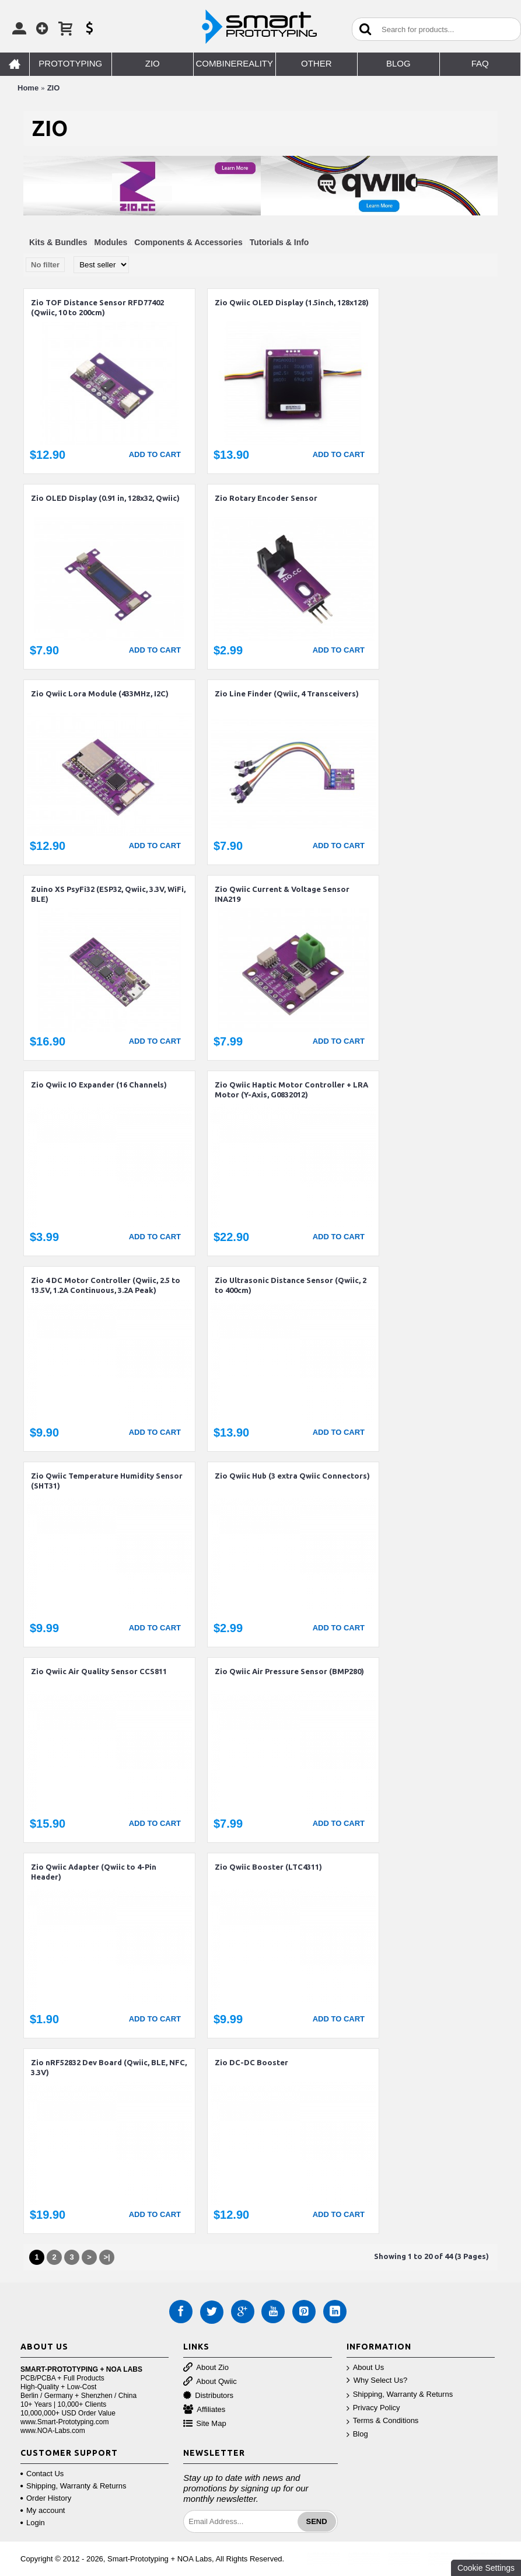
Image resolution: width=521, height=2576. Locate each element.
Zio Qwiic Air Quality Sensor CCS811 (99, 1671)
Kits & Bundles (58, 242)
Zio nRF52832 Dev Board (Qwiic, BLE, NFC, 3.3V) (109, 2067)
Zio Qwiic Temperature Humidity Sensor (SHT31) (107, 1481)
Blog (357, 2434)
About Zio (206, 2368)
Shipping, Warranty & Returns (400, 2395)
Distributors (208, 2396)
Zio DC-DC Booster (251, 2062)
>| (106, 2257)
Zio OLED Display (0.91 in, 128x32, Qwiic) (105, 498)
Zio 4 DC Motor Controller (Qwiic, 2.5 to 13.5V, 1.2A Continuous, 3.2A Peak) (105, 1285)
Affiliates (204, 2410)
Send (316, 2521)
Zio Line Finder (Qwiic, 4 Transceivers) (287, 693)
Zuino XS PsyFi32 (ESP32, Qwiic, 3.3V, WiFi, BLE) (108, 894)
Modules (111, 242)
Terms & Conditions (383, 2421)
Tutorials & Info (279, 242)
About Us (365, 2368)
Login (32, 2522)
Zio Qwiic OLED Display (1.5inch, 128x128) (292, 302)
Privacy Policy (373, 2408)
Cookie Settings (486, 2567)
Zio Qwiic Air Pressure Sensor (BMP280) (289, 1671)
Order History (45, 2498)
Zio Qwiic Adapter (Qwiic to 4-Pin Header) (93, 1872)
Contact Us (42, 2473)
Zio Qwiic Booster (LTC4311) (268, 1867)
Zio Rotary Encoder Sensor (266, 498)
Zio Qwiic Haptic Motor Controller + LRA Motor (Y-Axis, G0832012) (291, 1089)
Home (28, 87)
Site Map (204, 2424)
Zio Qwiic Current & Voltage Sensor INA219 (282, 894)
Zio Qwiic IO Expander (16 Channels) (99, 1084)
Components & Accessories (188, 242)
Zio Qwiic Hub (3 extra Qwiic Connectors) (292, 1476)
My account (42, 2510)
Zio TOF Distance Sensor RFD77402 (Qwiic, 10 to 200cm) (97, 307)
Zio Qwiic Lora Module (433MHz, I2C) (100, 693)
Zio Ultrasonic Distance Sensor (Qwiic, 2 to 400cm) (290, 1285)
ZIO (53, 87)
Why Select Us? (377, 2381)
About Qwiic (209, 2382)
